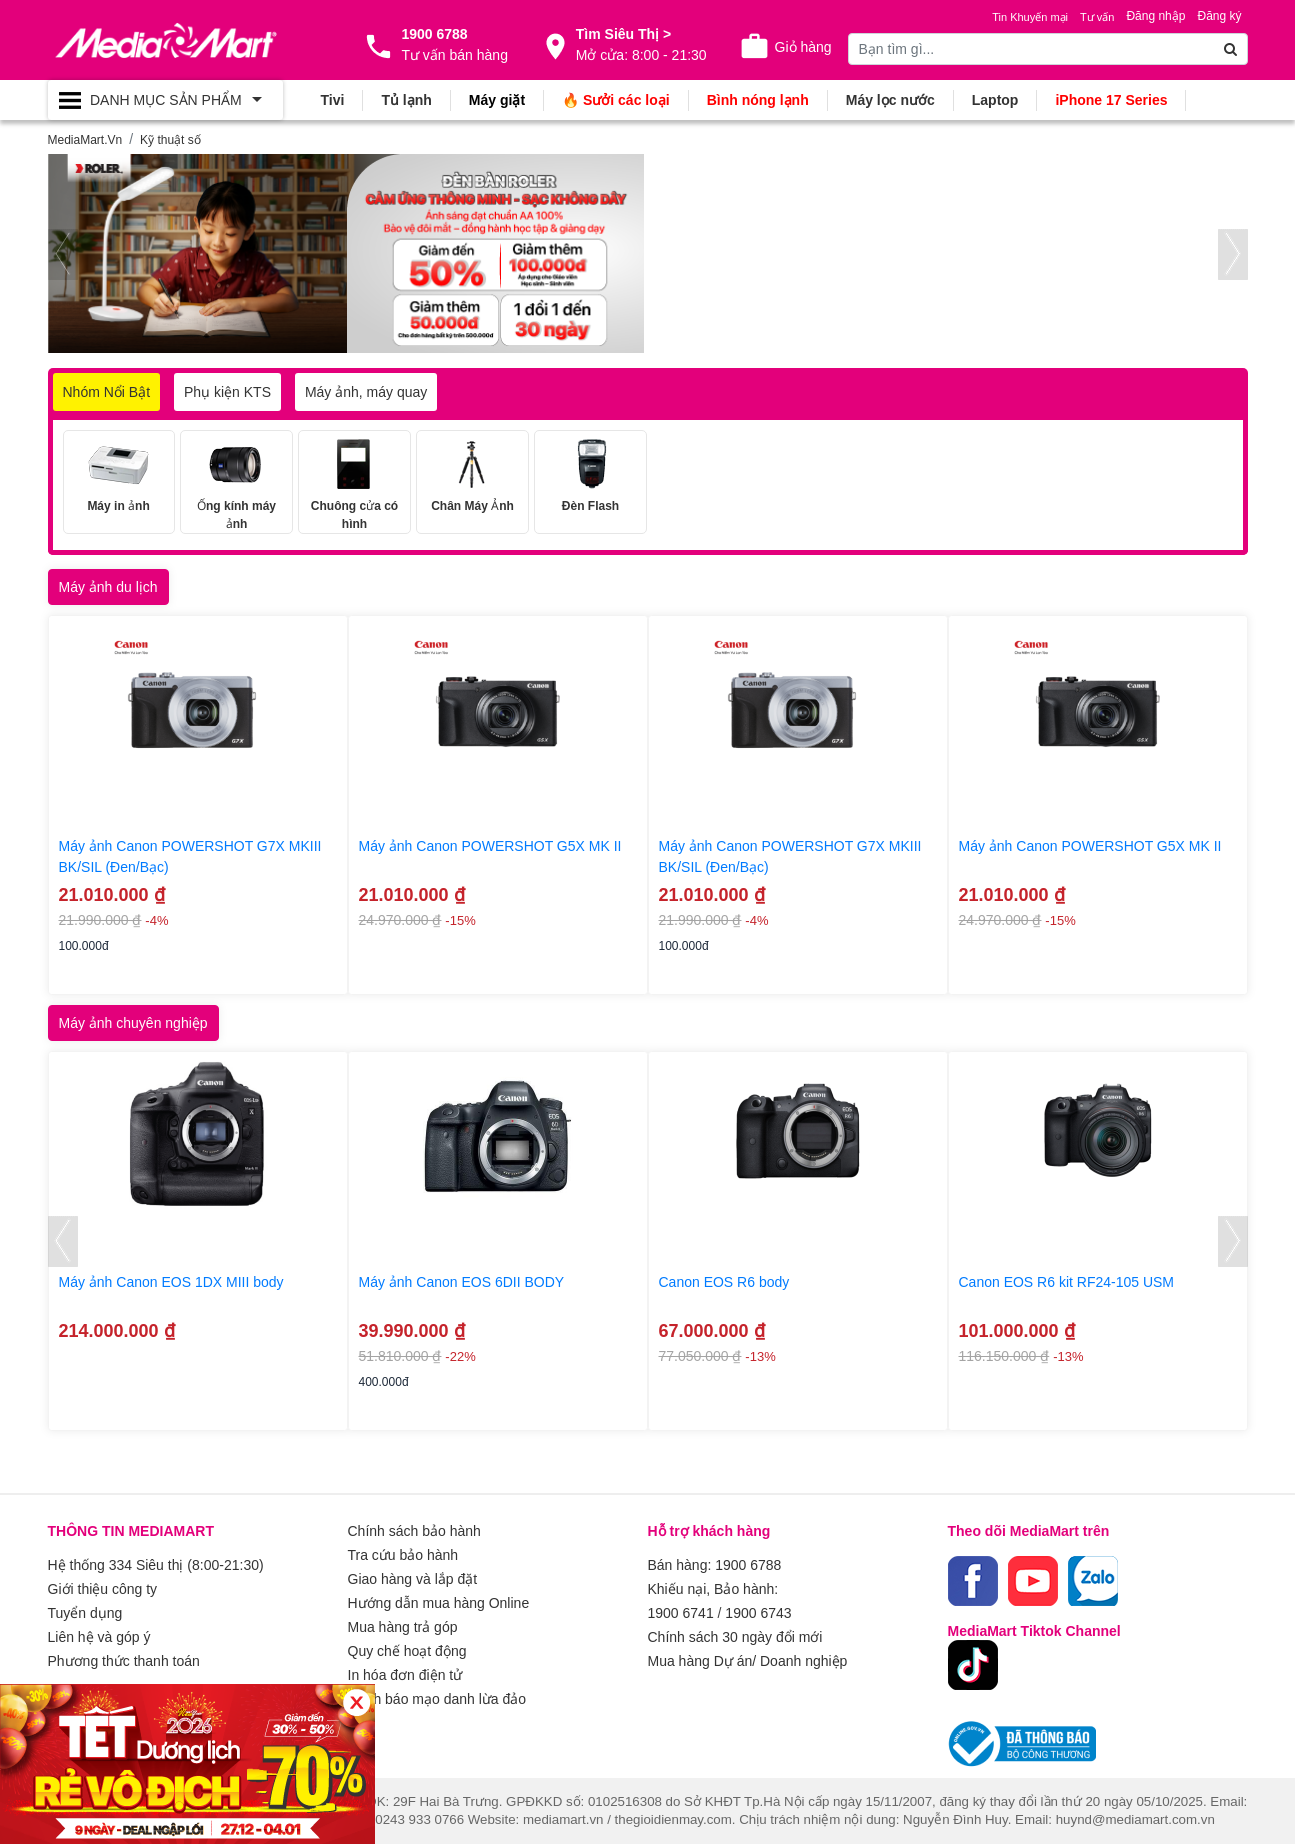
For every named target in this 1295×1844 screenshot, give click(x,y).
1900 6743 (758, 1613)
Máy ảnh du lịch (108, 587)
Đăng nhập (1155, 16)
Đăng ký (1219, 16)
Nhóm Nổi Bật (107, 392)
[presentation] (63, 254)
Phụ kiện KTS (227, 392)
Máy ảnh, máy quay (366, 392)
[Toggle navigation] (165, 100)
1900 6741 (681, 1613)
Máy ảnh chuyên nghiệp (133, 1023)
